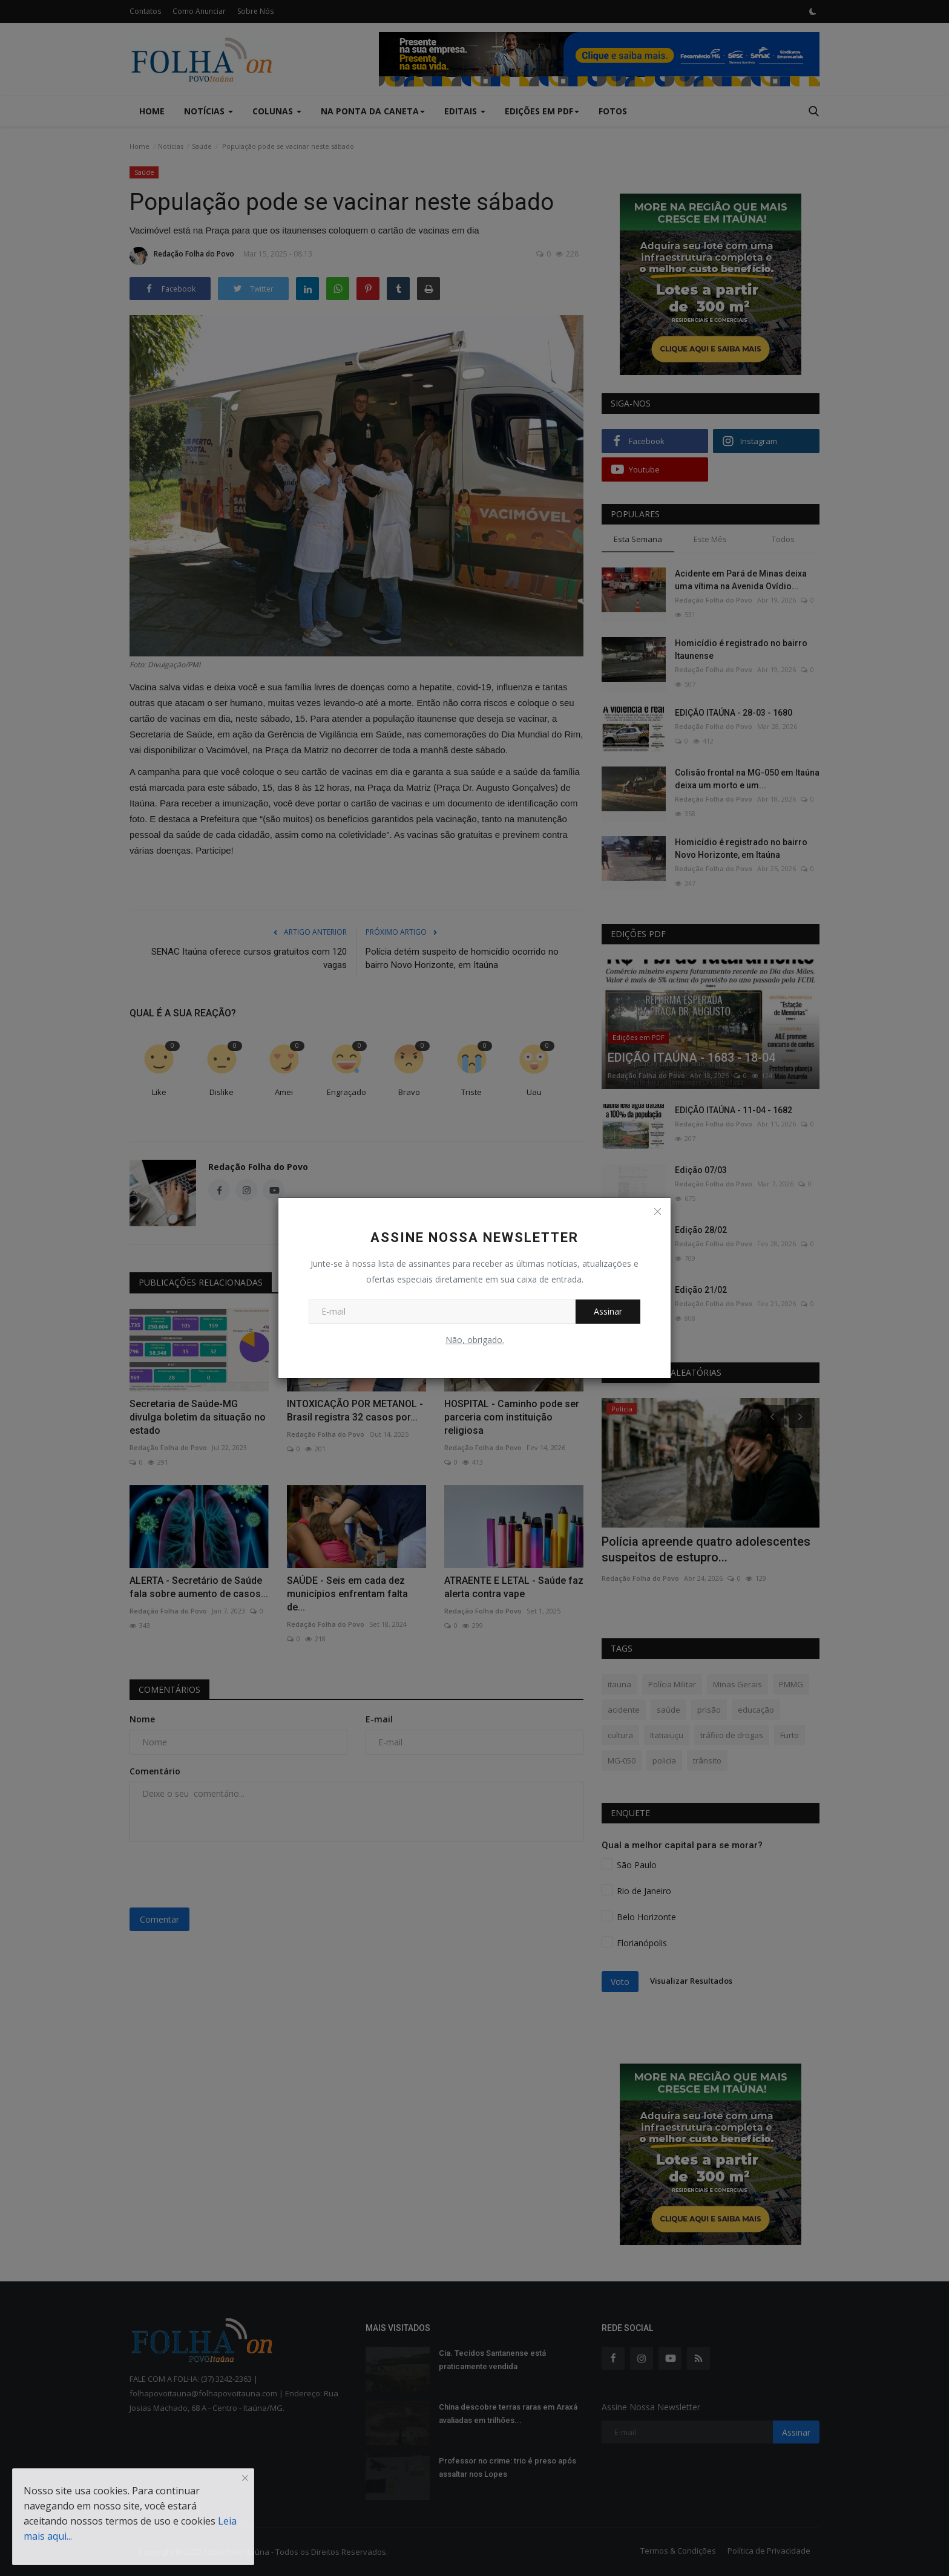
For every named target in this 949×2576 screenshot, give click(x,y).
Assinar (608, 1311)
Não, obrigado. (474, 1339)
